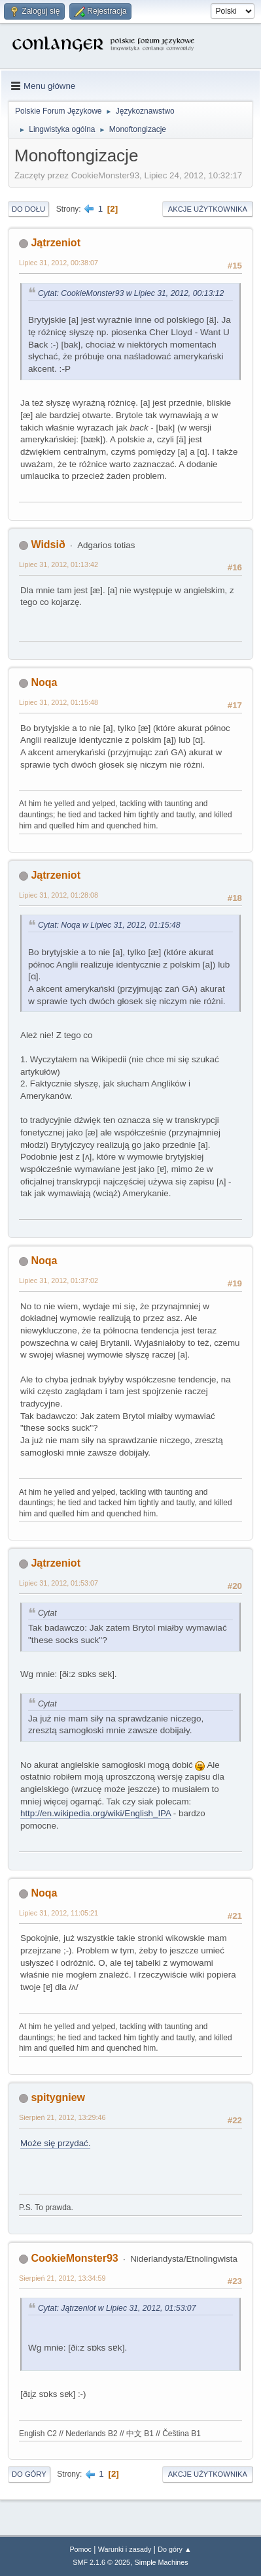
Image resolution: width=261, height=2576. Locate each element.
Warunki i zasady (125, 2549)
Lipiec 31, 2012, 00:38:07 (58, 263)
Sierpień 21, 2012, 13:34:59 (62, 2278)
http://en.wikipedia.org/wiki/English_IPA (95, 1813)
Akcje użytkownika (207, 209)
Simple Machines (161, 2562)
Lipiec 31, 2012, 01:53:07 (58, 1583)
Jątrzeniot (55, 242)
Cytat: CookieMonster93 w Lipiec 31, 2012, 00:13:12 (131, 293)
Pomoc (80, 2549)
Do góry (29, 2474)
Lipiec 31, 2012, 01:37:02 (58, 1280)
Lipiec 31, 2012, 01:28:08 (58, 895)
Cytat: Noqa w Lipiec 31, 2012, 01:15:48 (109, 925)
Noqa (44, 682)
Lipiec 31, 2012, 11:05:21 (58, 1913)
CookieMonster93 (74, 2258)
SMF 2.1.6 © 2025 (101, 2562)
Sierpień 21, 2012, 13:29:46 (62, 2117)
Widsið (48, 544)
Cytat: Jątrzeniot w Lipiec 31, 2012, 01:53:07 (117, 2308)
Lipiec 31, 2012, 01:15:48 (58, 702)
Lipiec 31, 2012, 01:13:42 (58, 564)
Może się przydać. (55, 2143)
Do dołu (28, 209)
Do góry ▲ (174, 2549)
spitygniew (58, 2097)
